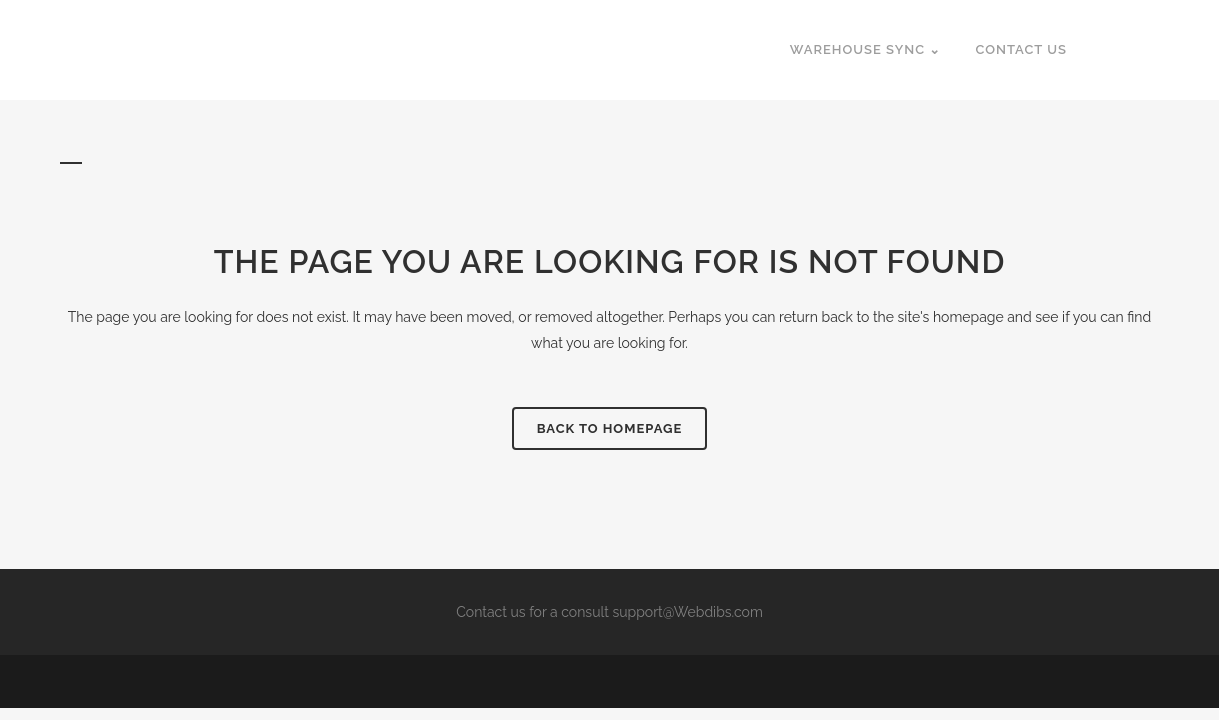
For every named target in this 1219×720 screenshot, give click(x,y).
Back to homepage (610, 428)
